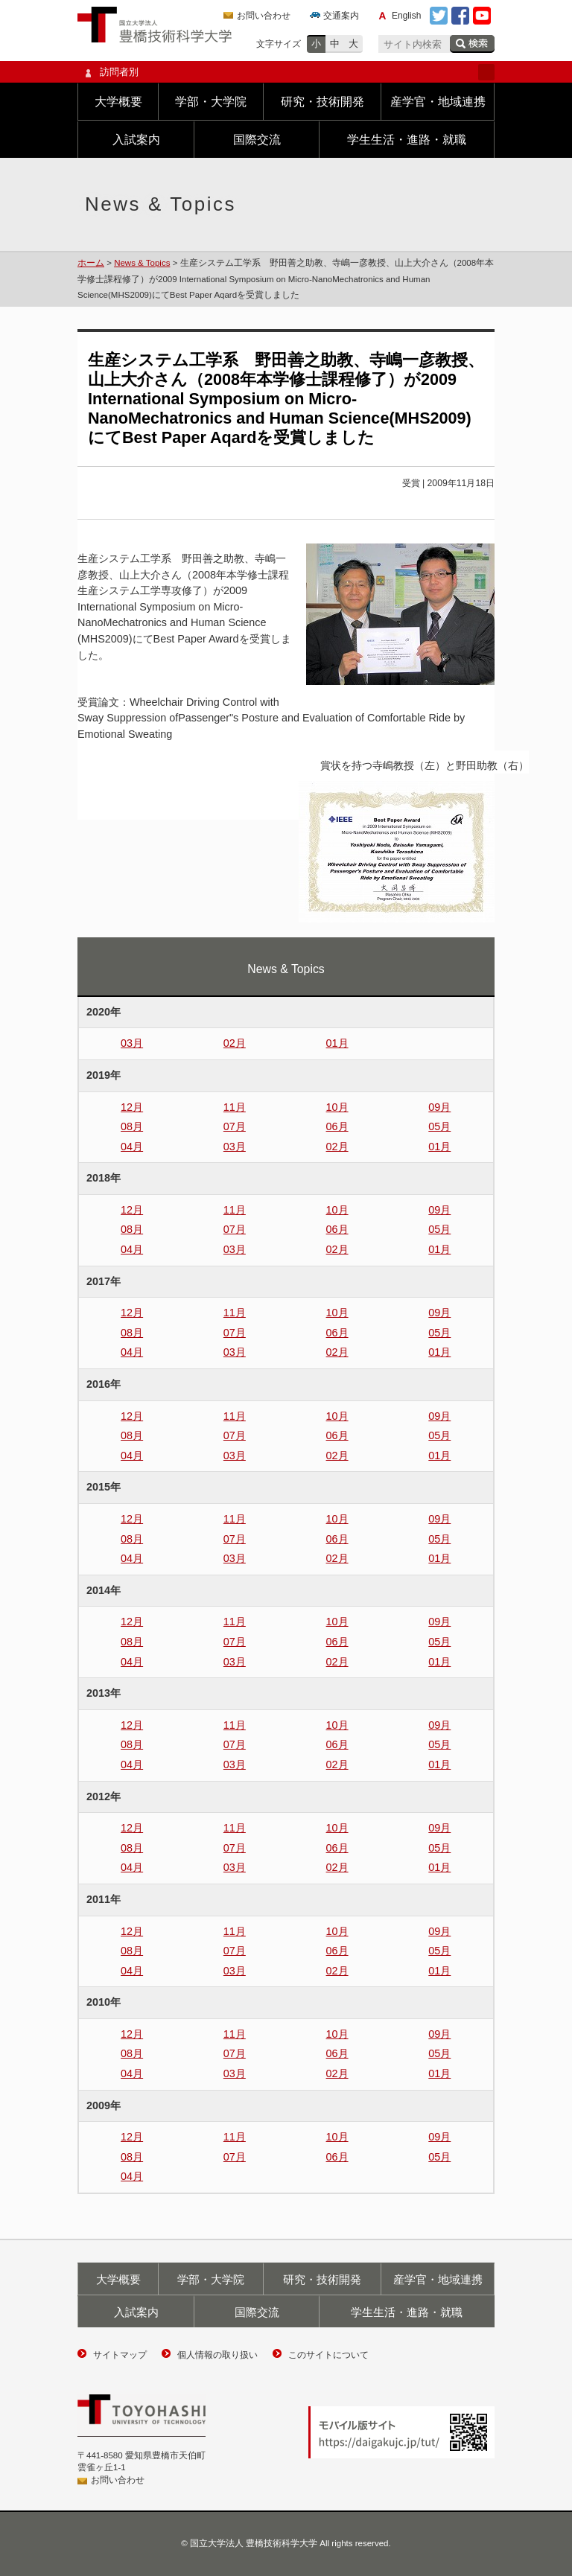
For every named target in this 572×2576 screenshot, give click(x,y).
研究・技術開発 (322, 101)
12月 (132, 1107)
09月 (439, 1107)
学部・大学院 (211, 101)
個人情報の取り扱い (217, 2354)
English (406, 15)
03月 (132, 1043)
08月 (132, 1126)
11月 (234, 1107)
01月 (337, 1043)
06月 (337, 1126)
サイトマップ (120, 2354)
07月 (234, 1126)
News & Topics (142, 262)
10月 (337, 1107)
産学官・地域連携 (438, 101)
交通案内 (341, 15)
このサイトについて (328, 2354)
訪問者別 (286, 72)
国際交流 (257, 139)
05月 (439, 1126)
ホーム (90, 262)
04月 (132, 1146)
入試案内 (136, 139)
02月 (234, 1043)
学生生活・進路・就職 (406, 139)
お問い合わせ (263, 15)
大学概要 (118, 101)
